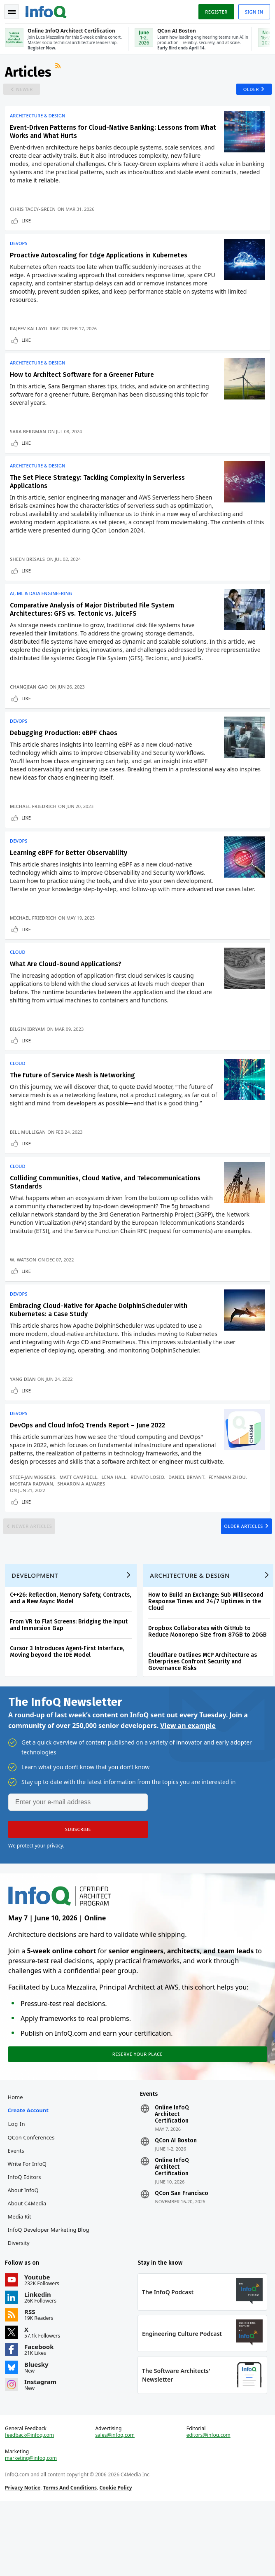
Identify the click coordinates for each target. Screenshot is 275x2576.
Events (17, 2215)
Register (214, 12)
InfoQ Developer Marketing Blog (50, 2294)
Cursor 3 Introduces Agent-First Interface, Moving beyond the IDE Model (69, 1709)
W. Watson (25, 1295)
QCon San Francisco (181, 2258)
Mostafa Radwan (33, 1526)
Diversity (20, 2308)
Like (28, 227)
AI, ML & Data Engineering (43, 613)
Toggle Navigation (12, 12)
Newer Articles (36, 1574)
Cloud (19, 981)
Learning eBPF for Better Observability (70, 879)
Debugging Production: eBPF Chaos (65, 756)
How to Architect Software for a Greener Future (84, 388)
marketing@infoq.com (32, 2530)
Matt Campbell (80, 1519)
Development (36, 1632)
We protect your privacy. (36, 1906)
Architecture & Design (39, 122)
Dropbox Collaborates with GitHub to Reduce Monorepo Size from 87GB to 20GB (209, 1689)
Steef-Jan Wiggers (34, 1519)
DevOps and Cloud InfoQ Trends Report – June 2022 (89, 1467)
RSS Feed (60, 72)
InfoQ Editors (25, 2242)
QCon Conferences (32, 2202)
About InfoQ (24, 2255)
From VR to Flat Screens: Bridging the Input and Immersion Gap (70, 1682)
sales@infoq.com (115, 2507)
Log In (18, 2189)
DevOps (20, 253)
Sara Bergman (30, 444)
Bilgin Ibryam (29, 1058)
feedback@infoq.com (31, 2507)
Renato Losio (149, 1519)
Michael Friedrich (35, 829)
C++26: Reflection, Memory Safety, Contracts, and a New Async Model (72, 1655)
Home (16, 2162)
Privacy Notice (24, 2559)
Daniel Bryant (188, 1519)
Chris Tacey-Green (34, 216)
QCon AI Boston (176, 2205)
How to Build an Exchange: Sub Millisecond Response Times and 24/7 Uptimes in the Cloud (207, 1659)
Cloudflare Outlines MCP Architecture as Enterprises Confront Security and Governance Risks (204, 1719)
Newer (27, 94)
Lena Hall (115, 1519)
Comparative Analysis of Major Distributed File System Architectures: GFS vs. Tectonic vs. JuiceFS (94, 629)
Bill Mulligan (29, 1164)
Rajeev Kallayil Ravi (37, 338)
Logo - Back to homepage (47, 10)
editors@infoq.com (208, 2507)
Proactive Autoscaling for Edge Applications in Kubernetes (100, 265)
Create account (29, 2175)
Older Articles (239, 1574)
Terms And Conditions (71, 2559)
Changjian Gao (30, 706)
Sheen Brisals (29, 575)
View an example (188, 1786)
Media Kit (21, 2281)
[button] (78, 1890)
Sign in (252, 12)
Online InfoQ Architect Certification (172, 2179)
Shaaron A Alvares (83, 1526)
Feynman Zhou (228, 1519)
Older (248, 94)
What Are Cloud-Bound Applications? (67, 993)
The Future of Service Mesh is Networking (74, 1108)
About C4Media (28, 2268)
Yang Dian (24, 1418)
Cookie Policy (117, 2559)
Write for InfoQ (28, 2229)
